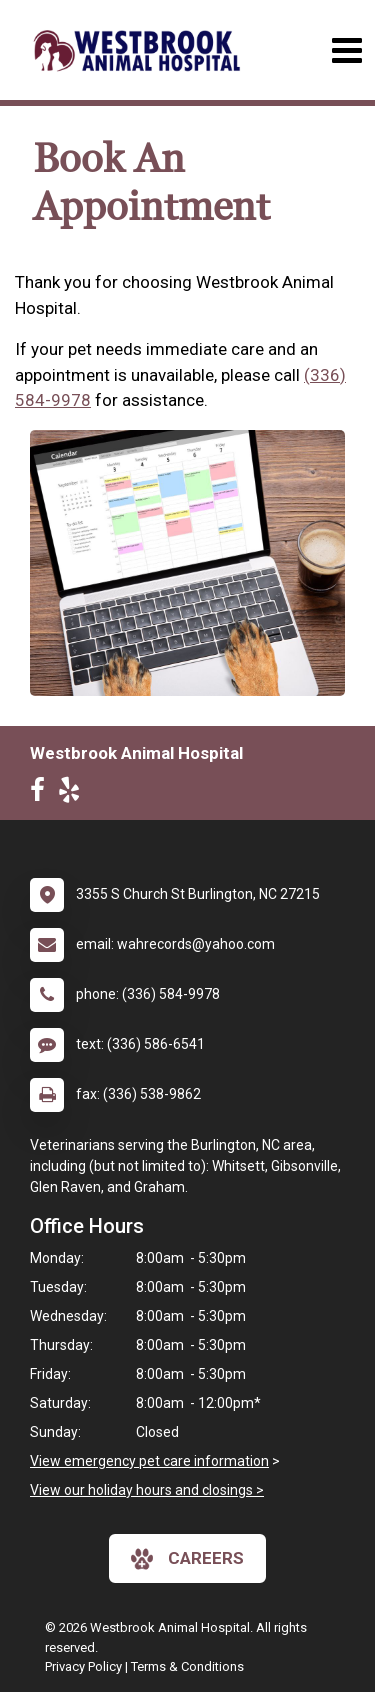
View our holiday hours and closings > (147, 1490)
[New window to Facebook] (42, 794)
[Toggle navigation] (346, 50)
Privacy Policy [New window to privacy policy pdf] (83, 1666)
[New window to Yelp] (74, 794)
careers (187, 1559)
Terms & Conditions (187, 1666)
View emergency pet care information (149, 1461)
